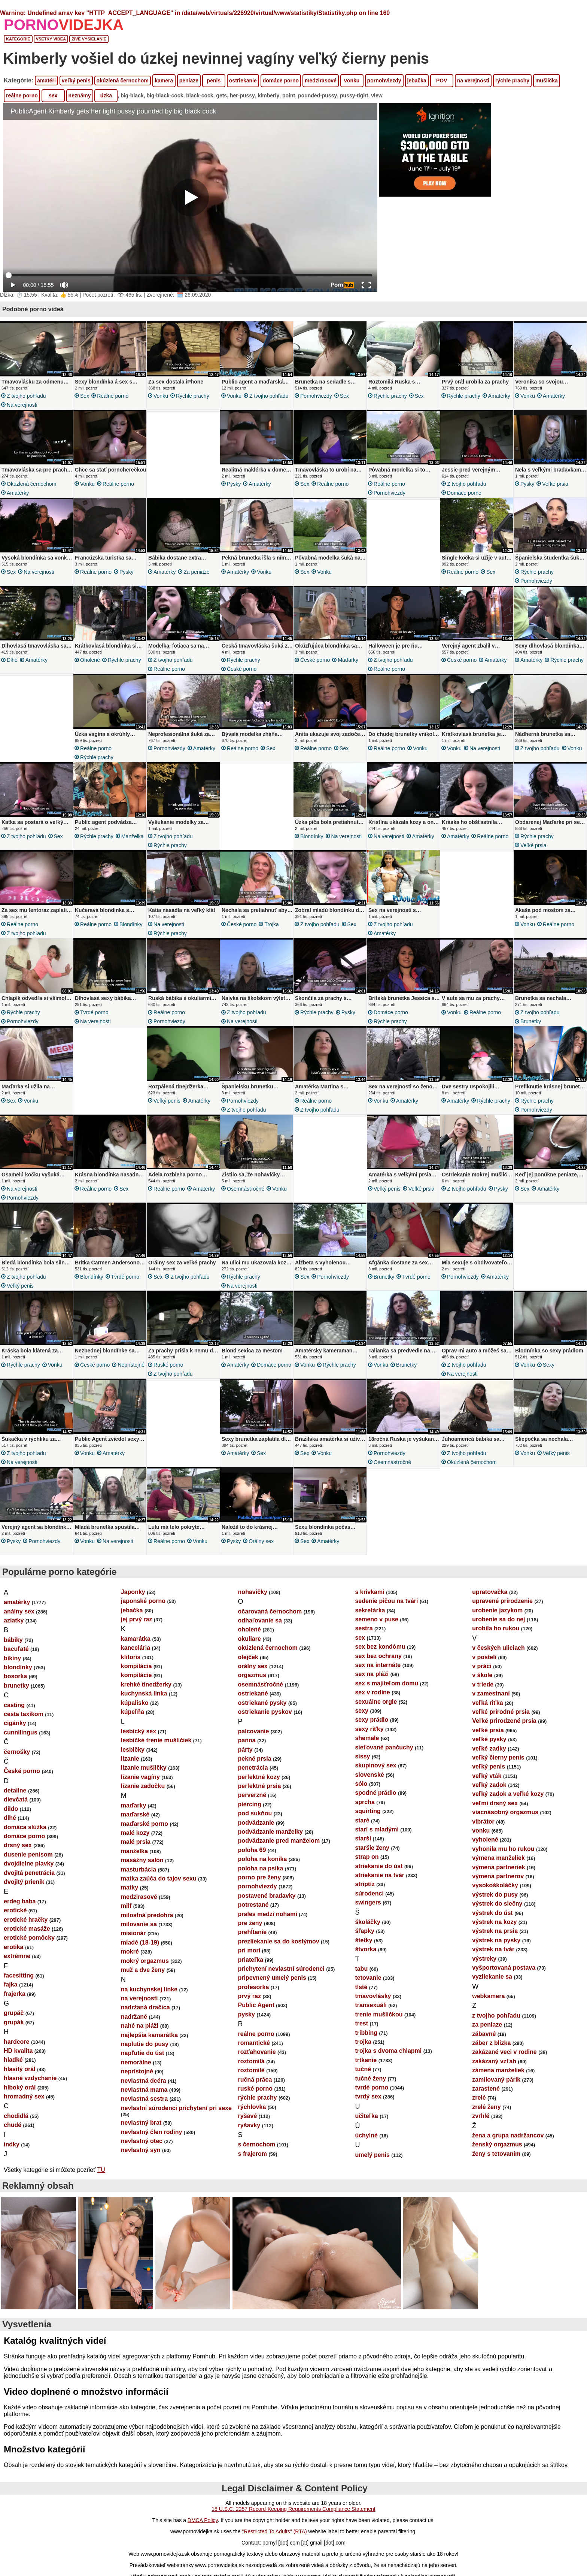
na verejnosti (473, 81)
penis (214, 81)
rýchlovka (252, 2107)
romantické (254, 2043)
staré (362, 1820)
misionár (133, 1933)
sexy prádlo (371, 1719)
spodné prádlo (375, 1792)
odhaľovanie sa (260, 1620)
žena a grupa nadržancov (508, 2135)
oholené (90, 660)
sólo (361, 1784)
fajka (10, 1984)
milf (126, 1906)
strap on (366, 1857)
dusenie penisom (28, 1854)
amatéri (46, 81)
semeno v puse (376, 1619)
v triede (482, 1684)
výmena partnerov (498, 1876)
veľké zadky (489, 1748)
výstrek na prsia (495, 1931)
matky (129, 1887)
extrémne (17, 1956)
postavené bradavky (267, 1895)
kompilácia (136, 1666)
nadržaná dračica (145, 2007)
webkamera (488, 1996)
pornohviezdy (384, 81)
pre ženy (250, 1923)
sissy (362, 1756)
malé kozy (135, 1833)
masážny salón (142, 1860)
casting (14, 1705)
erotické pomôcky (29, 1937)
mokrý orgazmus (145, 1961)
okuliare (249, 1639)
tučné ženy (370, 2078)
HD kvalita (18, 2051)
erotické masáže (27, 1928)
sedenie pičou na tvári (386, 1601)
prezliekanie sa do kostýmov (278, 1941)
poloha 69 (252, 1850)
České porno (241, 669)
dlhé (12, 660)
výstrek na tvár (493, 1949)
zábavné (484, 2034)
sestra (363, 1628)
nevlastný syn (141, 2150)
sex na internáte (378, 1665)
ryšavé (247, 2116)
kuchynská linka (144, 1693)
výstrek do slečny (497, 1903)
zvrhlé (480, 2116)
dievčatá (16, 1799)
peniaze (188, 81)
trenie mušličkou (378, 2014)
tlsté (361, 1987)
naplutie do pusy (144, 2044)
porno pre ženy (259, 1877)
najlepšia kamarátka (149, 2035)
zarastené (486, 2088)
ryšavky (249, 2125)
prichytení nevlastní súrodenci (281, 1969)
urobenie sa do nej (498, 1619)
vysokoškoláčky (495, 1885)
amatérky (499, 396)
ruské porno (168, 1365)
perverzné (252, 1795)
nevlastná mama (144, 2089)
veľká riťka (487, 1703)
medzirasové (321, 81)
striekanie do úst (378, 1866)
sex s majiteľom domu (386, 1683)
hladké (13, 2060)
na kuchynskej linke (149, 1989)
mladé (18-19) (140, 1942)
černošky (17, 1752)
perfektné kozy (259, 1777)
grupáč (14, 2013)
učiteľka (366, 2116)
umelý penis (372, 2155)
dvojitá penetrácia (29, 1873)
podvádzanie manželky (270, 1831)
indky (11, 2144)
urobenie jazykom (497, 1610)
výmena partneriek (498, 1867)
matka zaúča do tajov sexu (159, 1878)
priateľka (251, 1960)
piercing (249, 1804)
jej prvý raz (136, 1619)
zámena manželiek (498, 2070)
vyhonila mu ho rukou (503, 1849)
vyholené (485, 1839)
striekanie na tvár (379, 1875)
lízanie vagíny (140, 1777)
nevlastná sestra (144, 2098)
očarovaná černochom (270, 1611)
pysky (234, 484)
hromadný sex (24, 2096)
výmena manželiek (498, 1858)
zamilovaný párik (496, 2079)
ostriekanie (243, 81)
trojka (271, 924)
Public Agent (256, 2005)
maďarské (135, 1814)
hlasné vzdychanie (30, 2078)
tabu (361, 1969)
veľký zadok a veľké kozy (508, 1794)
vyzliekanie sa (492, 1976)
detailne (15, 1790)
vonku (351, 81)
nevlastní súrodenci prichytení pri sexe (176, 2108)
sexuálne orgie (376, 1701)
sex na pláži (372, 1674)
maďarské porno (144, 1824)
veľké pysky (489, 1739)
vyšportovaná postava (503, 1967)
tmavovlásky (373, 1996)
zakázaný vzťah (494, 2061)
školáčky (367, 1922)
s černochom (257, 2144)
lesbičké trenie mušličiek (156, 1740)
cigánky (15, 1723)
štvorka (365, 1949)
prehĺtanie (252, 1932)
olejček (248, 1657)
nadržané (134, 2016)
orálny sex (261, 1541)
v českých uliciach (498, 1648)
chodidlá (16, 2116)
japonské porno (143, 1601)
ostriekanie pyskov (265, 1712)
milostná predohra (147, 1915)
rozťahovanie (257, 2052)
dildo (11, 1809)
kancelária (135, 1648)
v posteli (484, 1657)
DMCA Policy (203, 2520)
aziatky (14, 1620)
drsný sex (18, 1845)
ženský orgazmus (497, 2144)
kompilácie (136, 1675)
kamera (164, 81)
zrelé (479, 2097)
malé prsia (135, 1842)
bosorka (15, 1676)
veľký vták (486, 1776)
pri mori (249, 1950)
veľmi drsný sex (495, 1803)
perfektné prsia (259, 1786)
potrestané (253, 1904)
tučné (363, 2069)
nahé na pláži (139, 2025)
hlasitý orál (19, 2069)
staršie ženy (372, 1848)
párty (245, 1749)
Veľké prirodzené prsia (504, 1721)
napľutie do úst (142, 2053)
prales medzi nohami (267, 1914)
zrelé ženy (486, 2107)
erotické (15, 1910)
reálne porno (22, 96)
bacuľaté (16, 1649)
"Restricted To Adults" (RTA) (274, 2531)
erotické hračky (26, 1919)
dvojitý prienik (24, 1882)
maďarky (348, 660)
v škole (482, 1675)
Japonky (133, 1592)
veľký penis (76, 81)
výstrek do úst (492, 1913)
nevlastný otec (141, 2141)
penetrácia (253, 1767)
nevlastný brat (141, 2122)
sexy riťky (369, 1729)
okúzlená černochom (123, 81)
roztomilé (251, 2070)
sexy (548, 1365)
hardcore (16, 2042)
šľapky (364, 1931)
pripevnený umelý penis (272, 1978)
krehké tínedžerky (146, 1684)
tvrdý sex (368, 2096)
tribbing (366, 2033)
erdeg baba (20, 1901)
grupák (14, 2022)
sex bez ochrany (378, 1656)
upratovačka (489, 1592)
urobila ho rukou (495, 1628)
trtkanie (366, 2060)
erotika (13, 1947)
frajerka (14, 1994)
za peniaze (196, 572)
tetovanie (368, 1978)
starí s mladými (377, 1829)
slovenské (369, 1775)
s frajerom (252, 2154)
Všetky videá (51, 39)
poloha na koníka (262, 1859)
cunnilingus (20, 1732)
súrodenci (369, 1893)
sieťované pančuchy (384, 1747)
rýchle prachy (512, 81)
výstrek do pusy (495, 1894)
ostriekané (253, 1693)
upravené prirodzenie (502, 1601)
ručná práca (255, 2079)
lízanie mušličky (144, 1767)
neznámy (80, 96)
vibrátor (483, 1821)
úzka (106, 96)
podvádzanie (256, 1822)
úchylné (366, 2135)
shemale (367, 1738)
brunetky (530, 1021)
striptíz (364, 1884)
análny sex (19, 1611)
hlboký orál (20, 2087)
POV (441, 81)
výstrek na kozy (494, 1922)
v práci (482, 1666)
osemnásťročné (245, 1189)
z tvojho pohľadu (26, 396)
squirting (367, 1811)
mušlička (546, 81)
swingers (368, 1902)
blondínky (311, 836)
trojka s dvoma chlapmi (388, 2051)
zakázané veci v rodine (504, 2052)
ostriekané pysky (262, 1703)
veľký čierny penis (498, 1757)
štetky (363, 1940)
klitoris (130, 1657)
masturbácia (138, 1869)
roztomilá (251, 2061)
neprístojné (131, 1365)
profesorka (253, 1987)
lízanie (130, 1758)
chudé (12, 2125)
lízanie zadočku (143, 1786)
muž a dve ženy (143, 1970)
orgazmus (252, 1675)
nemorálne (136, 2062)
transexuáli (370, 2005)
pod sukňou (255, 1813)
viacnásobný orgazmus (505, 1812)
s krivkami (369, 1592)
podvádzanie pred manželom (279, 1840)
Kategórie (18, 39)
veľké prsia (555, 484)
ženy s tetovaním (496, 2154)
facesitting (19, 1975)
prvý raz (249, 1996)
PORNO (64, 24)
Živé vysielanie (89, 39)
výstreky (484, 1958)
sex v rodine (372, 1692)
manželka (132, 836)
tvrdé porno (94, 1012)
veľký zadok (489, 1785)
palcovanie (253, 1731)
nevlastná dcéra (143, 2081)
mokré (130, 1951)
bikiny (12, 1658)
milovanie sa (139, 1924)
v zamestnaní (491, 1693)
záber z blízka (491, 2043)
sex (53, 96)
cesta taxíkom (23, 1714)
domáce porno (281, 81)
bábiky (13, 1640)
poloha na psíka (260, 1868)
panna (247, 1740)
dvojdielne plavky (29, 1863)
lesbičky (133, 1749)
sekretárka (370, 1610)
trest (361, 2023)
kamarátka (135, 1639)
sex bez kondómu (380, 1646)
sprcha (364, 1802)
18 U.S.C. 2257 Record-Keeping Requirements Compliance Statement (293, 2509)
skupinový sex (375, 1765)
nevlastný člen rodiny (151, 2132)
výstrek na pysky (496, 1940)
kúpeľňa (132, 1712)
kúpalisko (135, 1703)
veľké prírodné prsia (501, 1712)
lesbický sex (138, 1731)
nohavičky (252, 1592)
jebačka (416, 81)
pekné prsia (254, 1758)
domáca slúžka (25, 1827)
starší (363, 1838)
